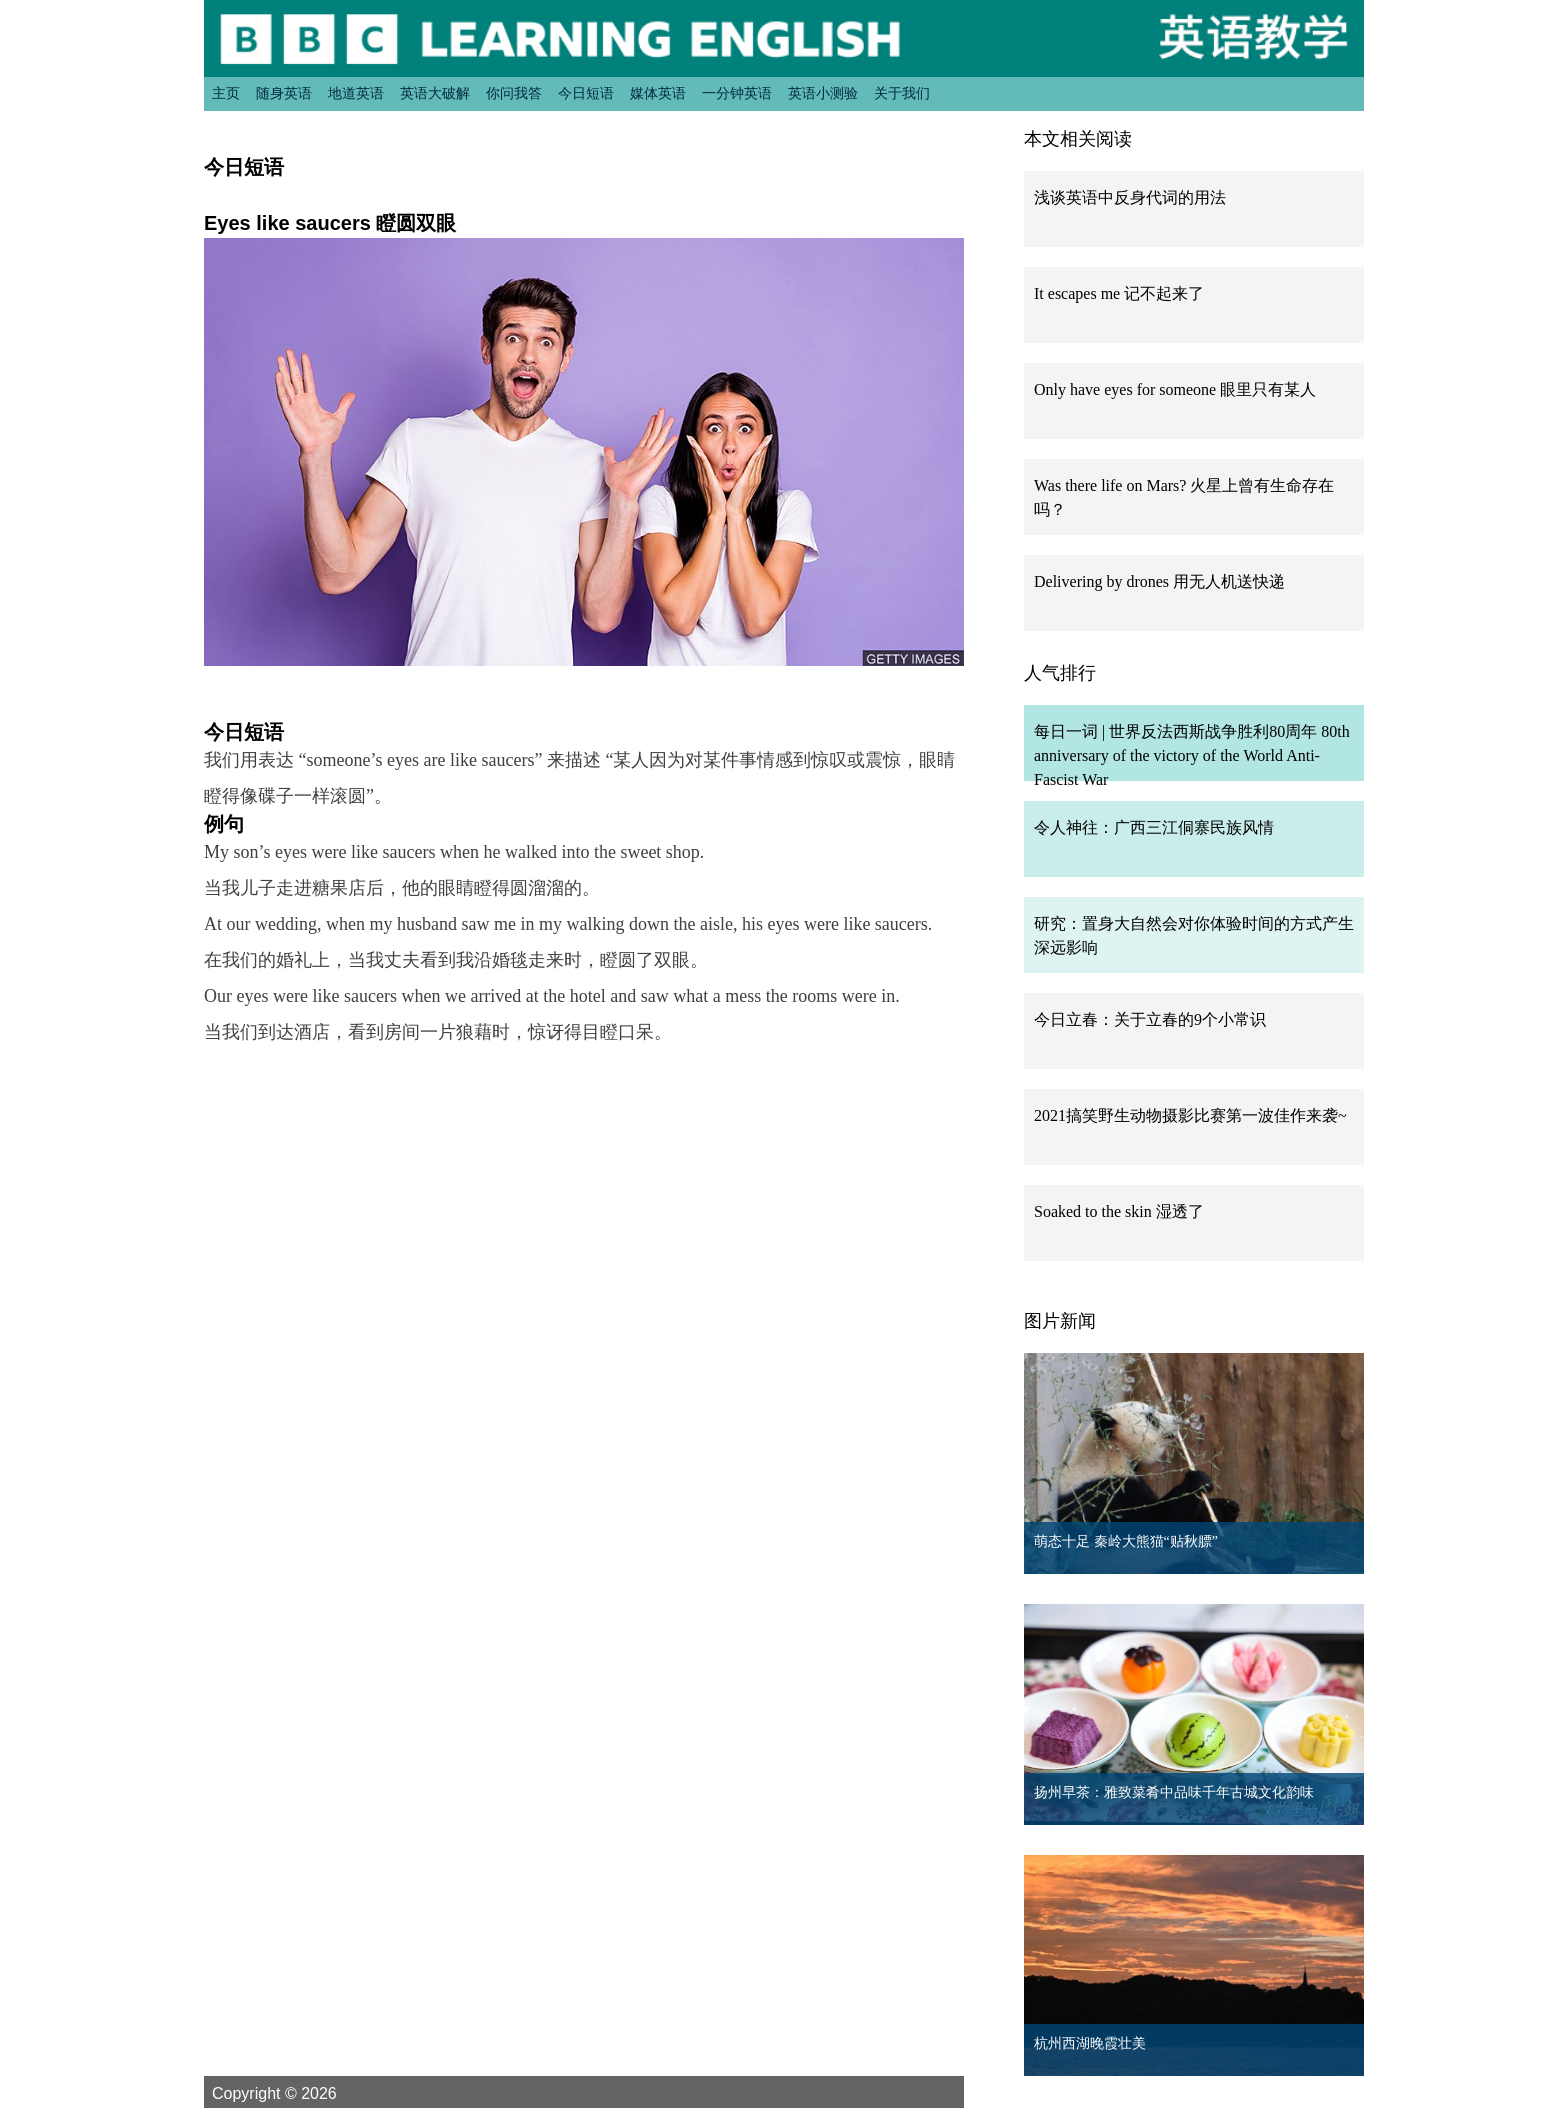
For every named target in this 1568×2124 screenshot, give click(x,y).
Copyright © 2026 (298, 2093)
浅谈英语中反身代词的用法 (1130, 197)
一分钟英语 (737, 93)
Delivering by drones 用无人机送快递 (1159, 581)
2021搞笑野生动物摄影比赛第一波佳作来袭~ (1190, 1115)
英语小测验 (823, 93)
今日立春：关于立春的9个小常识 (1150, 1019)
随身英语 (284, 93)
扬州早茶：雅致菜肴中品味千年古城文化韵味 (1174, 1792)
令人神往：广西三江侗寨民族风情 (1154, 827)
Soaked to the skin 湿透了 (1119, 1211)
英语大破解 (435, 93)
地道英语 (356, 93)
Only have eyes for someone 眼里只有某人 (1175, 389)
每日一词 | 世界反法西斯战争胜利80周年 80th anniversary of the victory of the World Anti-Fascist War (1192, 755)
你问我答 (514, 93)
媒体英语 (658, 93)
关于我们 (902, 93)
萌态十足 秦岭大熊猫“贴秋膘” (1126, 1541)
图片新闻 (1060, 1321)
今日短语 (586, 93)
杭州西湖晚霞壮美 (1090, 2043)
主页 (226, 93)
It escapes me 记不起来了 (1119, 293)
